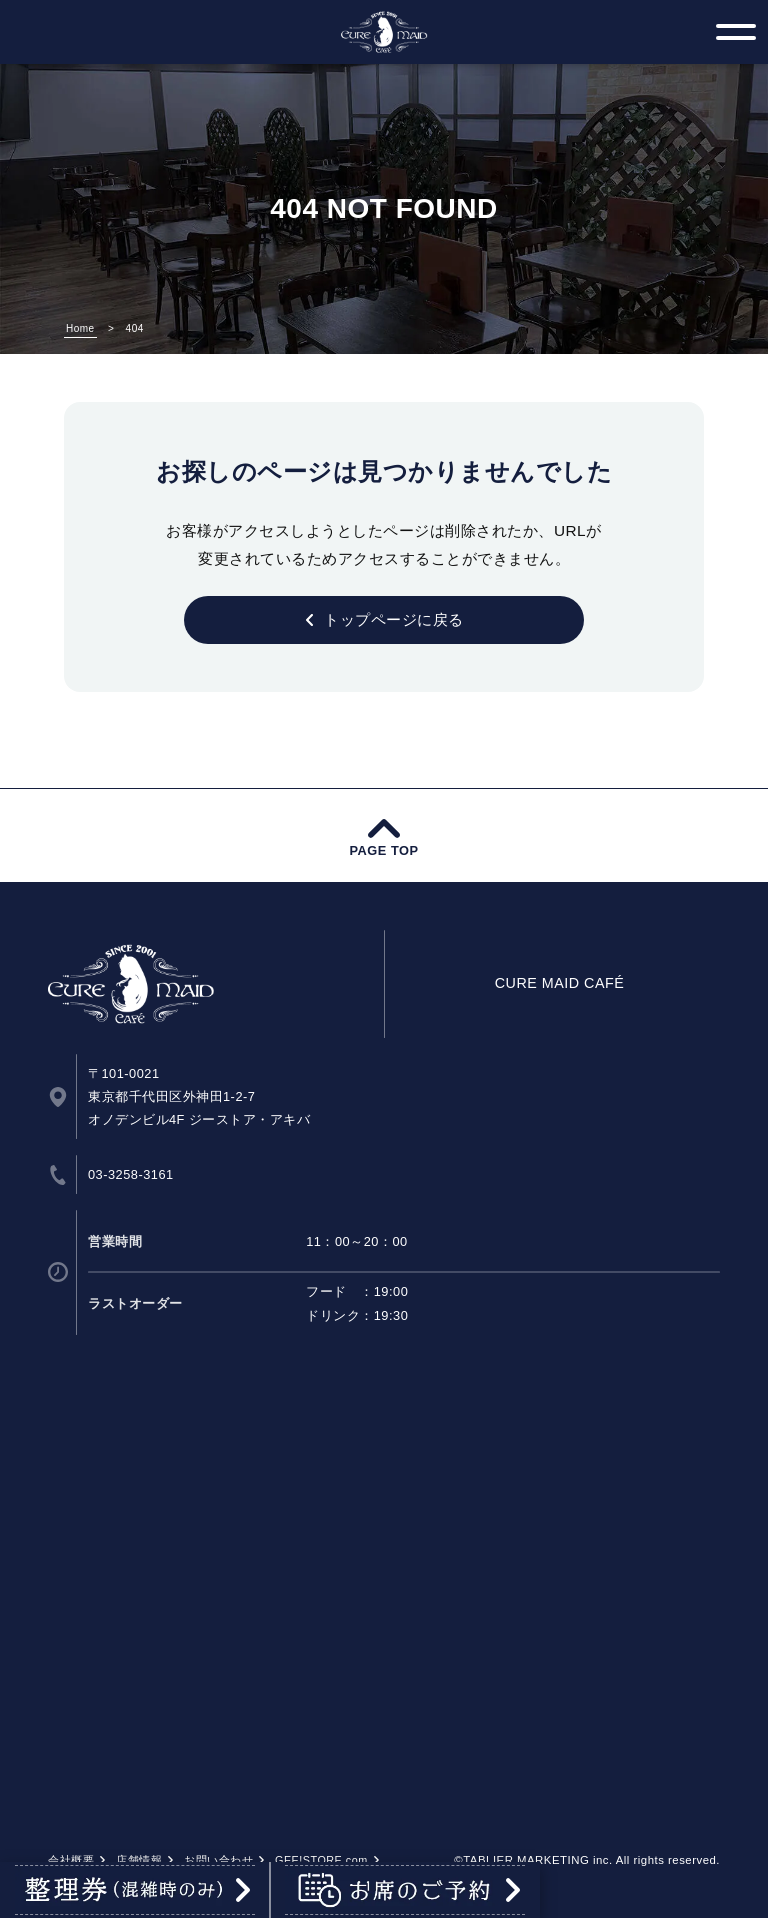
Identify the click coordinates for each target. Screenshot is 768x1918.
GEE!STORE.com (321, 1860)
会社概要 (71, 1860)
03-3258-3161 (131, 1174)
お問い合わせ (218, 1860)
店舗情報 (139, 1860)
